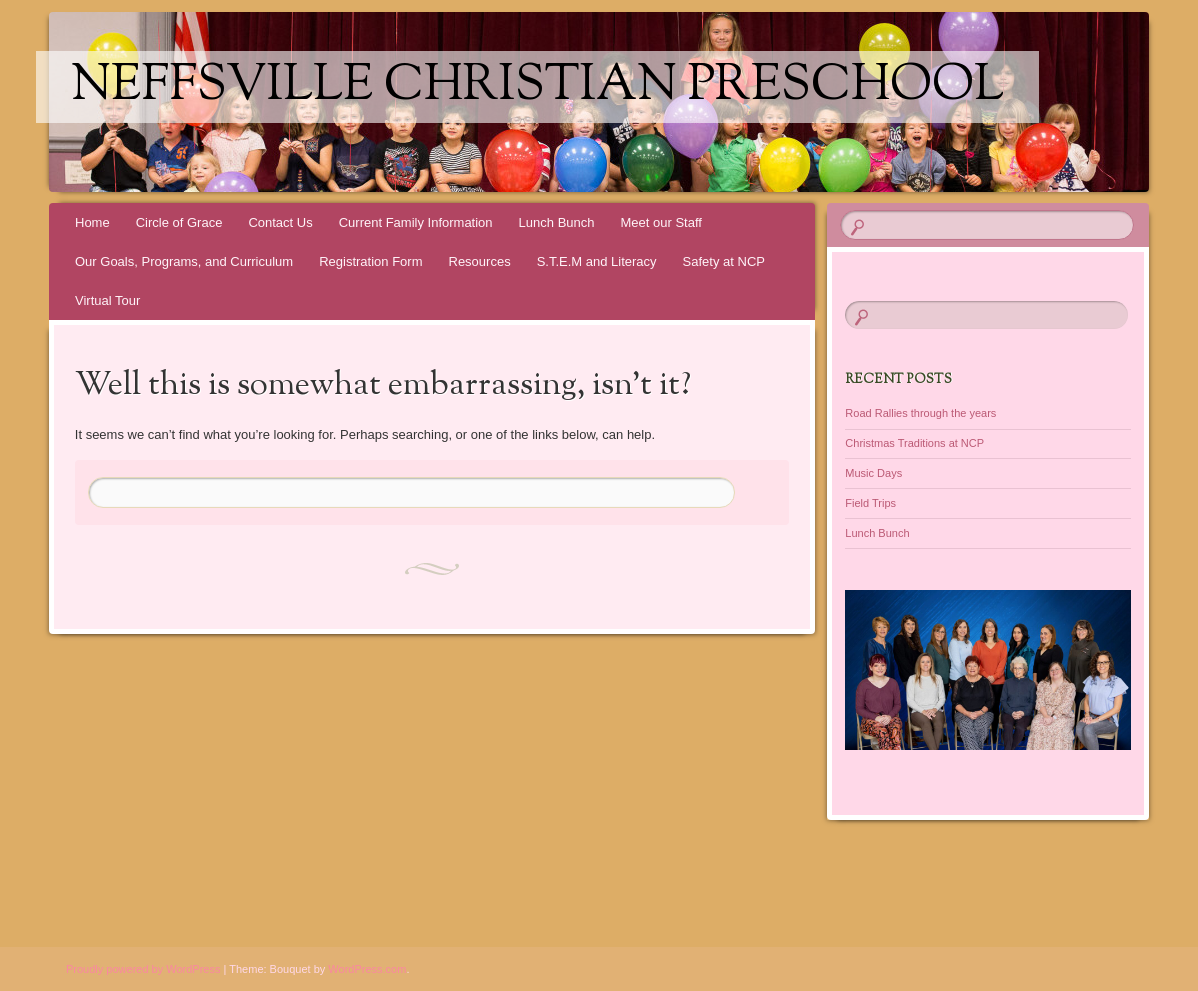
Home (92, 222)
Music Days (873, 473)
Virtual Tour (107, 300)
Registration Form (370, 261)
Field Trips (870, 503)
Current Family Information (416, 222)
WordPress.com (367, 969)
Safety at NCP (724, 261)
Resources (480, 261)
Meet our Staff (661, 222)
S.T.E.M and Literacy (597, 261)
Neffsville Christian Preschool (537, 87)
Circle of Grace (179, 222)
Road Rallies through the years (920, 413)
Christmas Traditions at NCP (914, 443)
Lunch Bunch (557, 222)
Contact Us (280, 222)
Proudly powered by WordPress (143, 969)
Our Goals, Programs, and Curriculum (184, 261)
